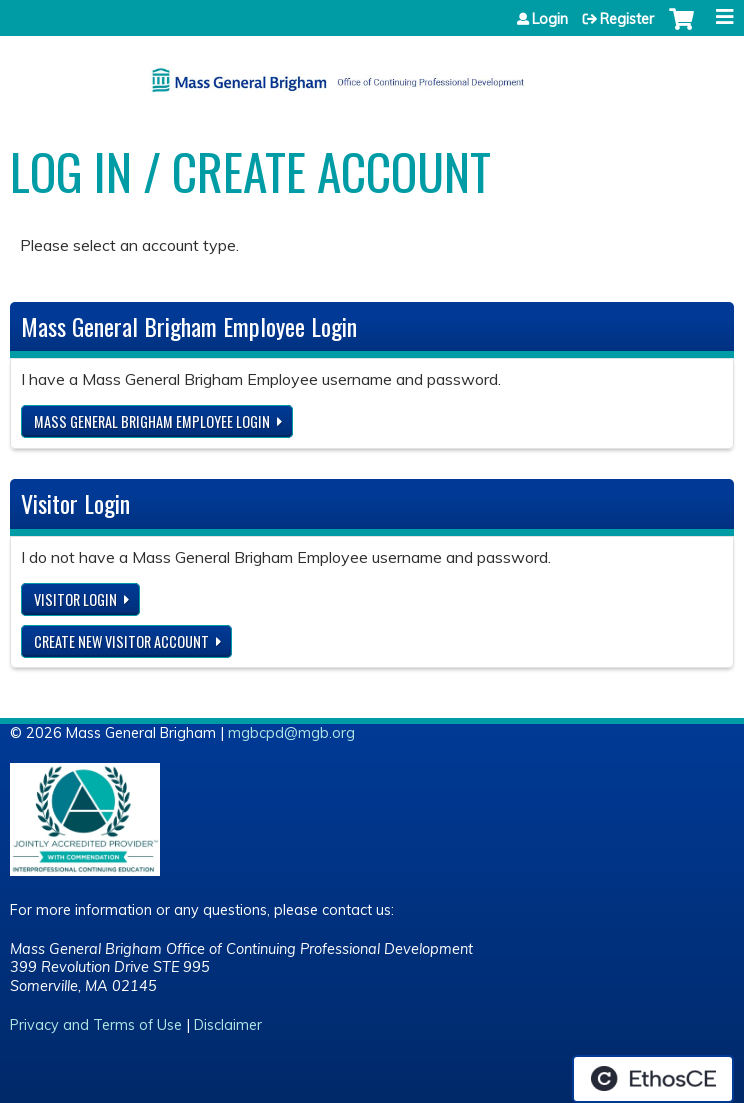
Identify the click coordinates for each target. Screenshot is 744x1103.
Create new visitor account (121, 641)
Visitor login (75, 599)
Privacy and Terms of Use (96, 1025)
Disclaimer (228, 1025)
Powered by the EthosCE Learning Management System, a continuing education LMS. (653, 1079)
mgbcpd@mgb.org (291, 733)
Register (627, 19)
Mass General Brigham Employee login (152, 421)
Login (550, 19)
